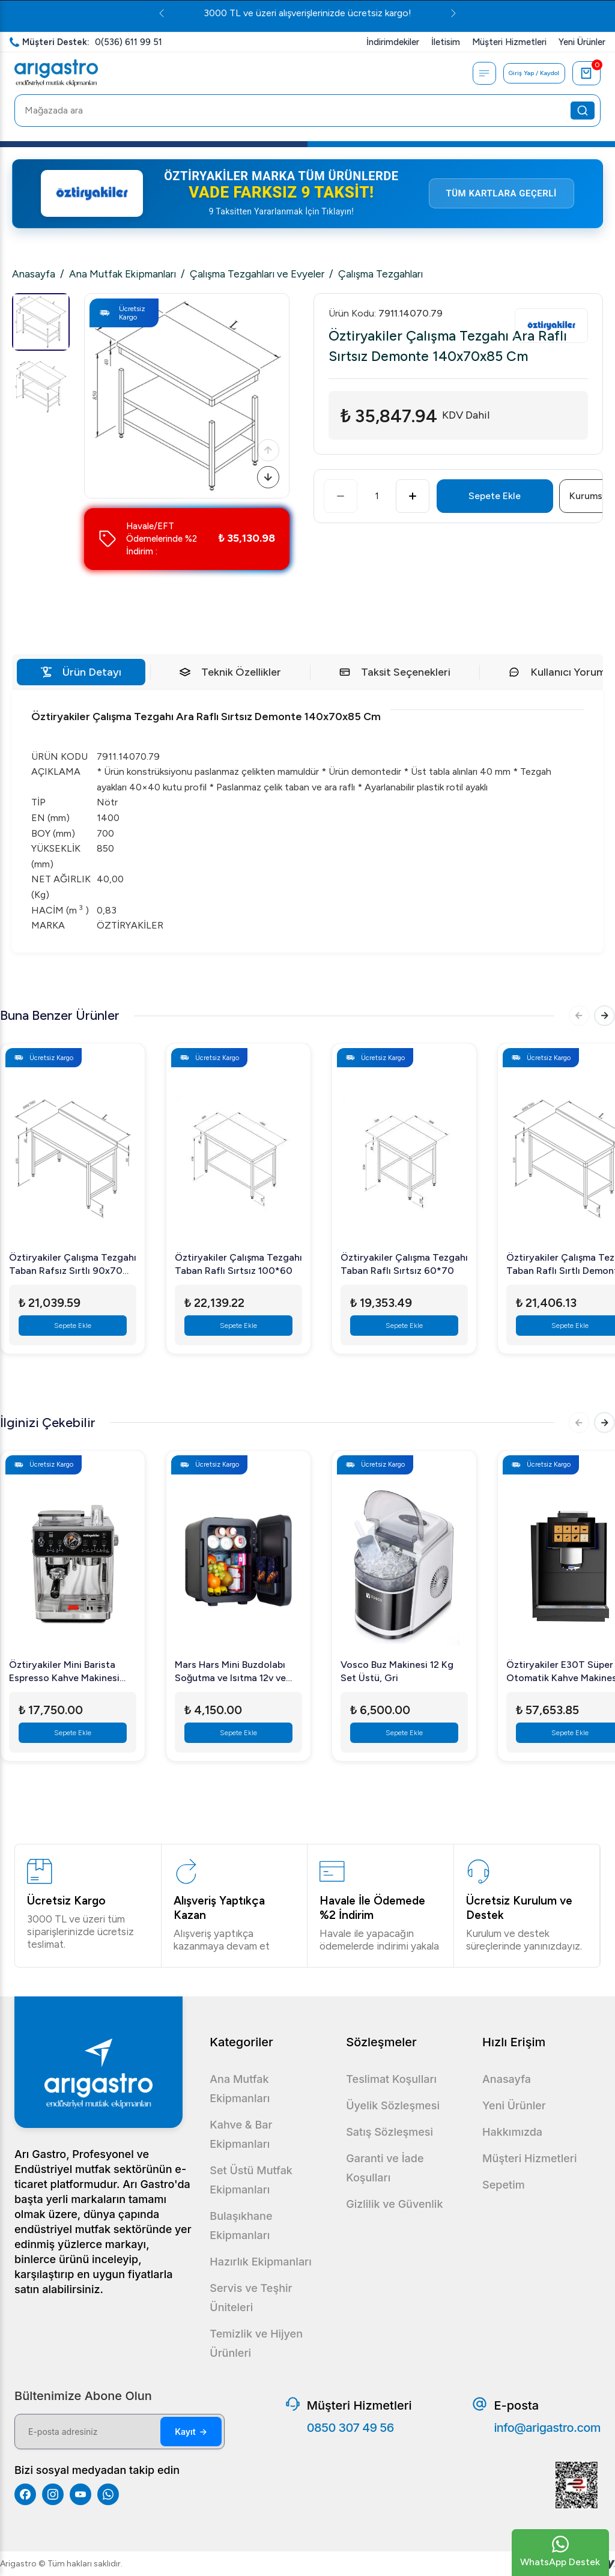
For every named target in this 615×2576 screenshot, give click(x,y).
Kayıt (191, 2431)
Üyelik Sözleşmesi (393, 2105)
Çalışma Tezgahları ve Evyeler (257, 274)
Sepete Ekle (494, 496)
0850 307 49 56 (350, 2427)
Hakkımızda (512, 2132)
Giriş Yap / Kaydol (530, 73)
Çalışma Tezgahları (380, 274)
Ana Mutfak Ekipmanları (122, 274)
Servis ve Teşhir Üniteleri (251, 2298)
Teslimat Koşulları (391, 2079)
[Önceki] (266, 444)
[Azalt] (340, 496)
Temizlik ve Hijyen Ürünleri (256, 2343)
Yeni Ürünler (514, 2105)
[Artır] (412, 496)
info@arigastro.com (547, 2427)
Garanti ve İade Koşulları (384, 2168)
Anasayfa (33, 274)
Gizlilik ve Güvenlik (394, 2204)
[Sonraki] (266, 475)
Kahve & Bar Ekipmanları (241, 2134)
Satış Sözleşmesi (389, 2132)
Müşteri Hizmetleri (529, 2158)
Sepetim (503, 2184)
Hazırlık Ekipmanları (260, 2261)
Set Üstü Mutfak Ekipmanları (251, 2180)
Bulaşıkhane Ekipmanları (241, 2225)
